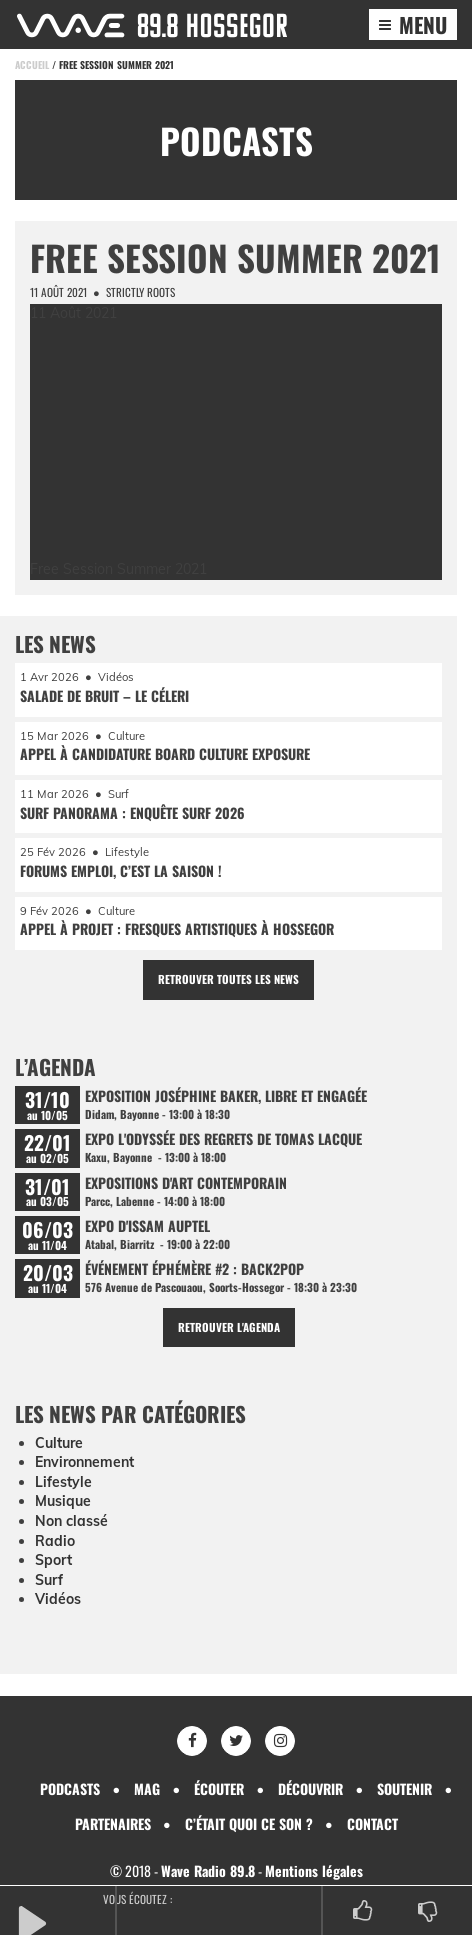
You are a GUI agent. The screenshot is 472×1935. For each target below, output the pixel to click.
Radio (55, 1541)
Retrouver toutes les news (228, 979)
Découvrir (310, 1788)
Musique (63, 1501)
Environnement (84, 1462)
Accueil (32, 64)
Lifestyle (63, 1482)
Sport (53, 1560)
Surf (49, 1580)
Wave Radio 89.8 (208, 1870)
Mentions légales (314, 1870)
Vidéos (58, 1599)
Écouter (219, 1788)
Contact (372, 1823)
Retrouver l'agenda (229, 1327)
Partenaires (113, 1823)
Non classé (71, 1521)
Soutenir (404, 1788)
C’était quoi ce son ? (249, 1823)
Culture (59, 1443)
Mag (147, 1788)
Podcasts (70, 1788)
